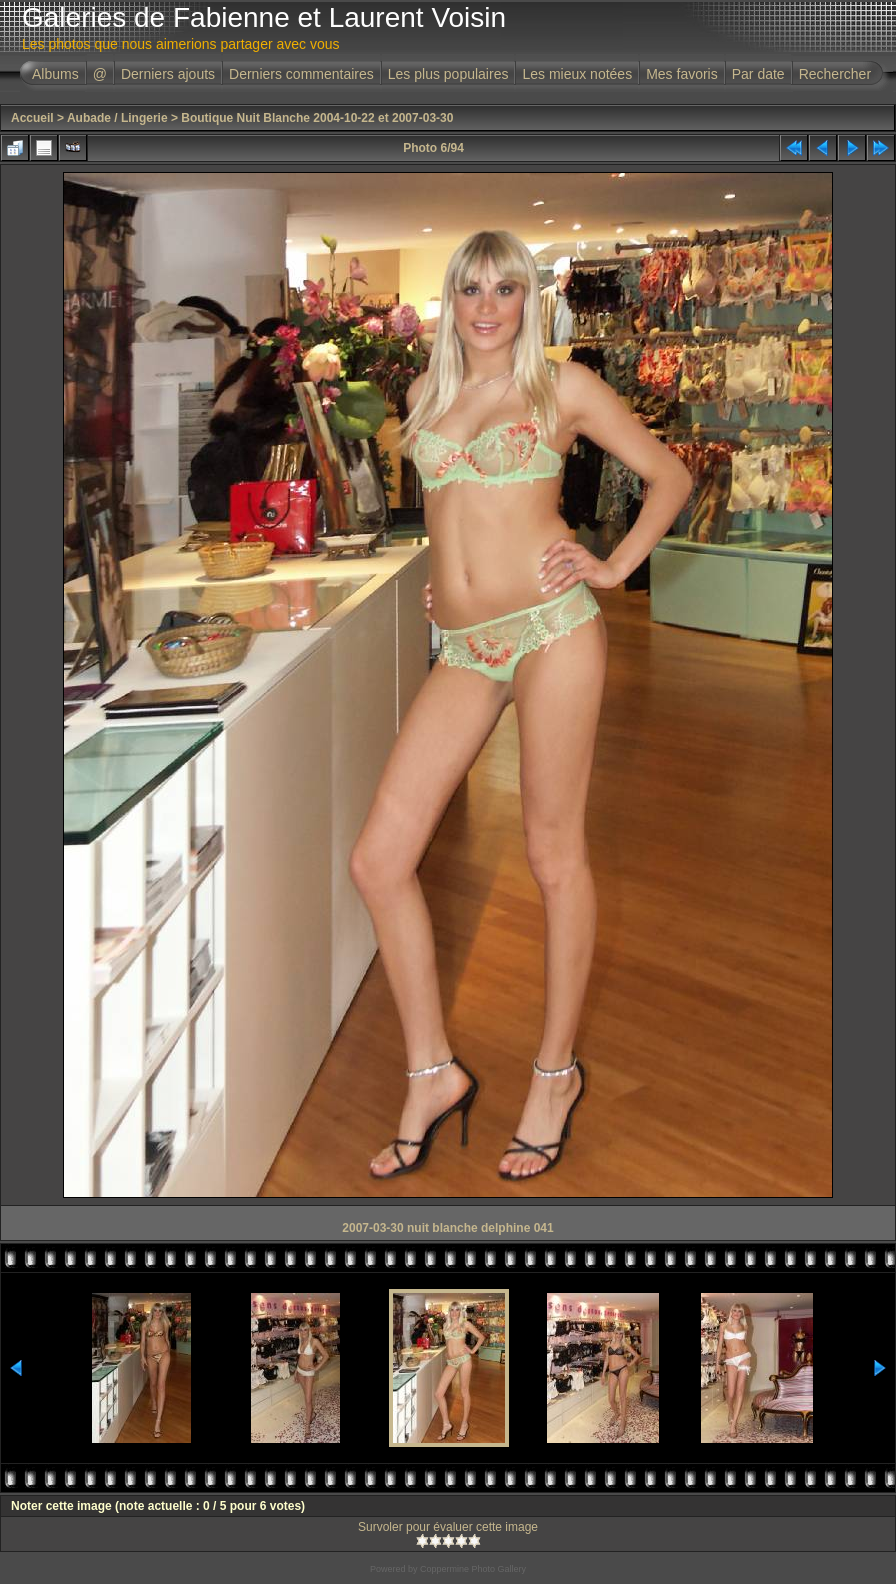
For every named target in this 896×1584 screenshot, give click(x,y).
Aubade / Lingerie (117, 118)
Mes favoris (682, 74)
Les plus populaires (448, 74)
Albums (55, 74)
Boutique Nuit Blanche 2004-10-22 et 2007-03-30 (317, 118)
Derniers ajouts (168, 74)
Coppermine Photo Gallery (473, 1569)
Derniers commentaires (301, 74)
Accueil (32, 118)
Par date (758, 74)
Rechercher (835, 74)
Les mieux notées (577, 74)
